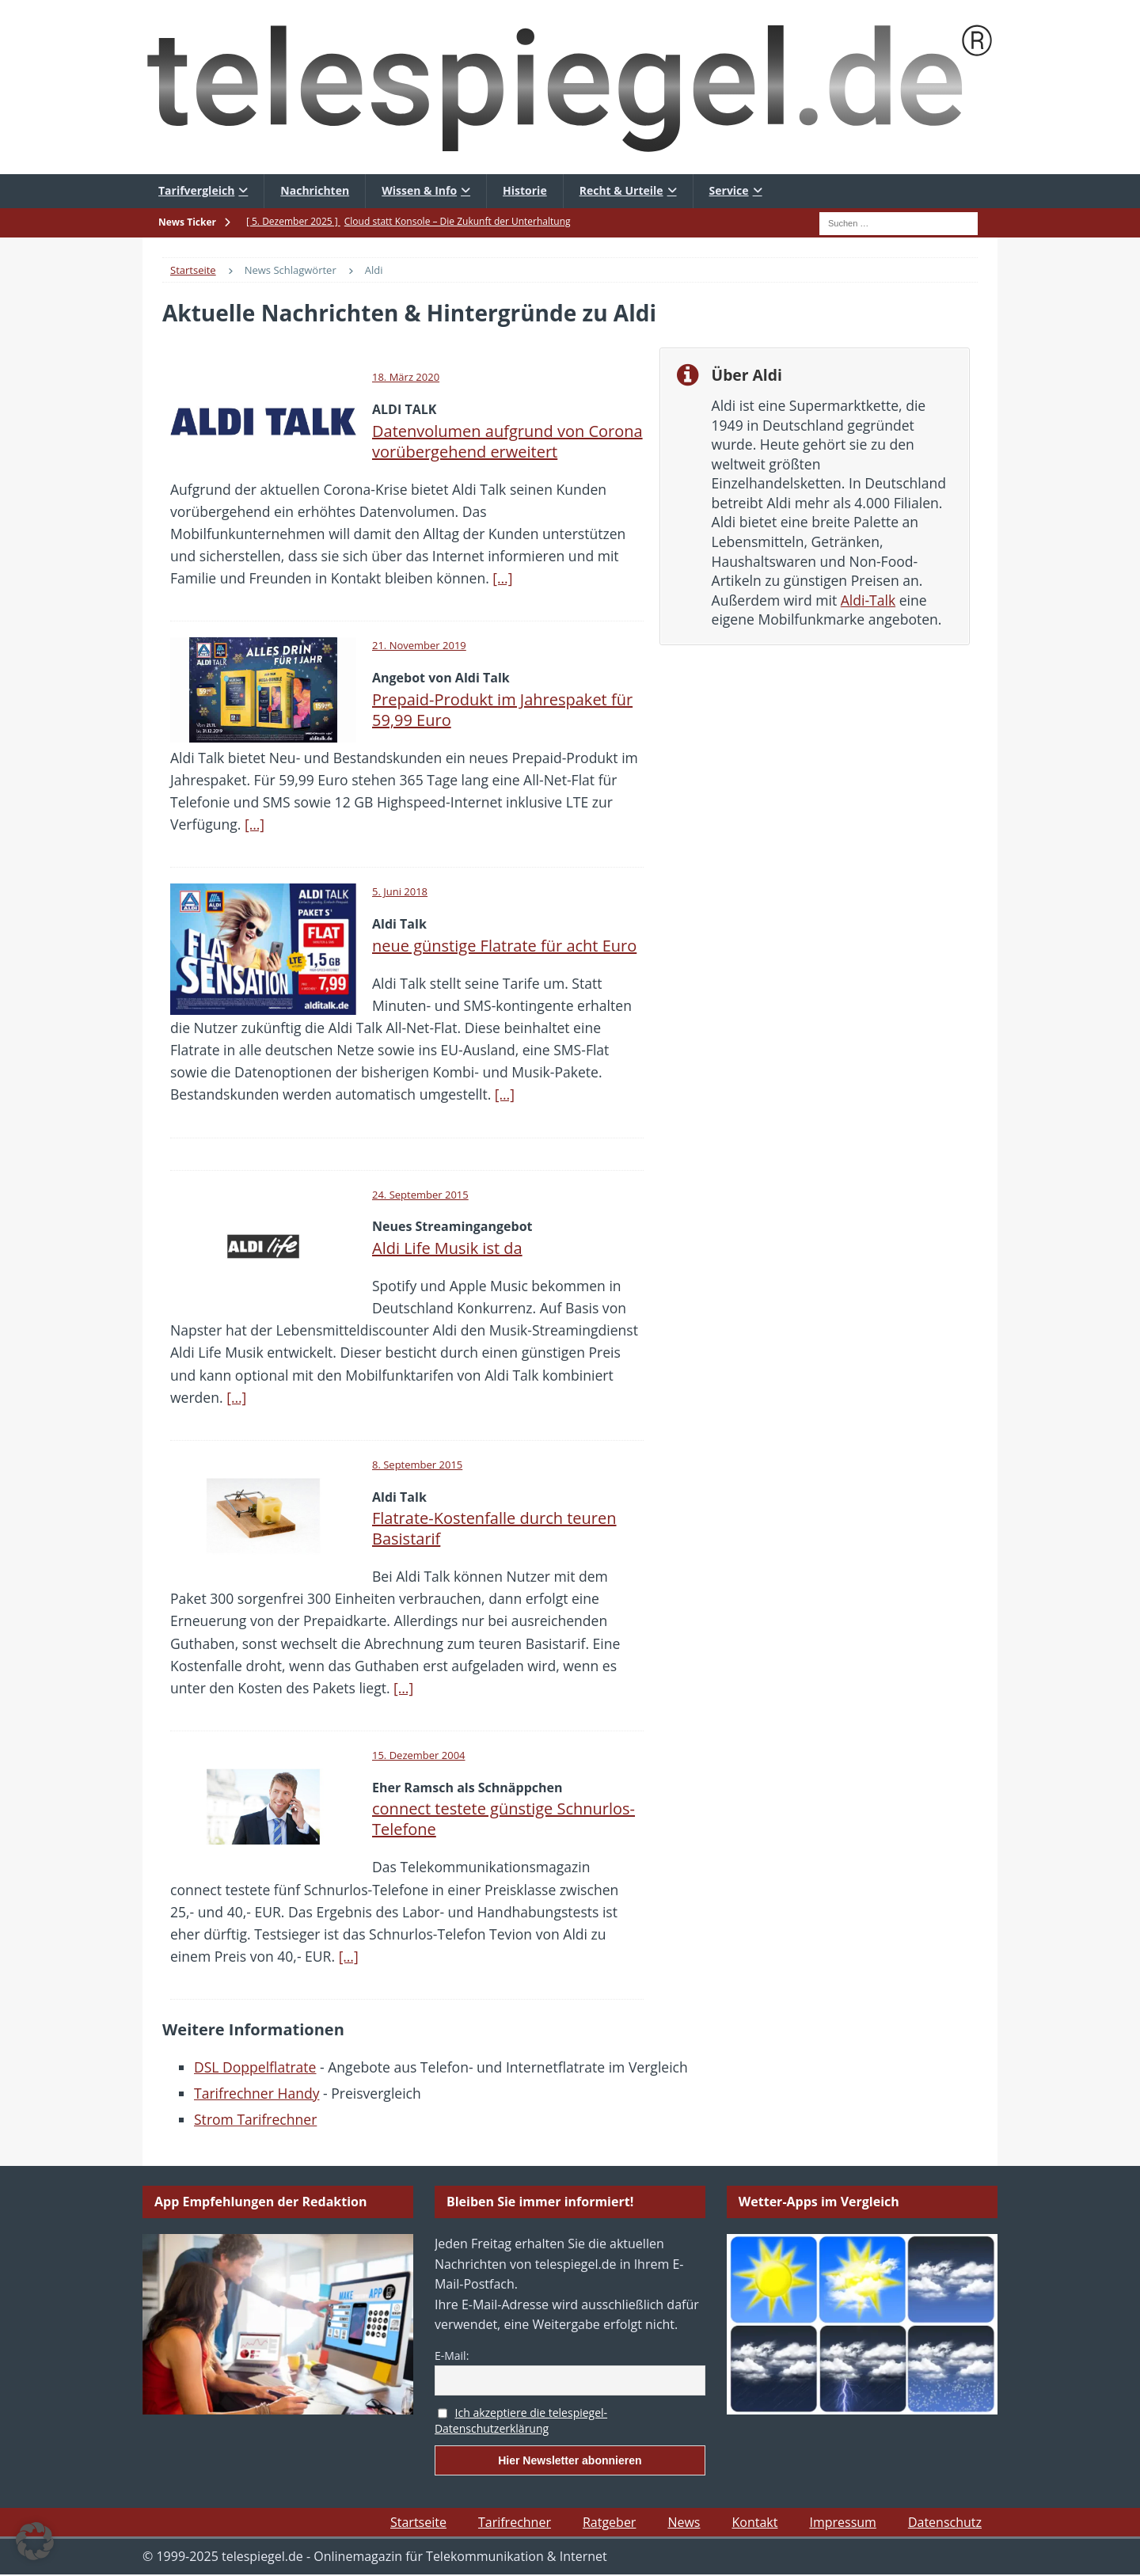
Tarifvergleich (196, 190)
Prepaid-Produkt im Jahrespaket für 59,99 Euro (502, 710)
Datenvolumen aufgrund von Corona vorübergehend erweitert (507, 441)
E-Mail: (452, 2355)
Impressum (842, 2522)
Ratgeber (609, 2522)
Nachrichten (314, 190)
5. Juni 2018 (400, 891)
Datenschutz (945, 2522)
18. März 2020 (405, 377)
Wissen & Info (419, 190)
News (683, 2522)
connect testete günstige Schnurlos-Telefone (503, 1819)
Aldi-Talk (868, 600)
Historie (525, 190)
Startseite (418, 2522)
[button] (35, 2541)
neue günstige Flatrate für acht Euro (504, 945)
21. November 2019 (419, 645)
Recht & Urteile (621, 190)
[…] (502, 577)
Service (729, 190)
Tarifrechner (514, 2522)
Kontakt (754, 2522)
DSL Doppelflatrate (255, 2066)
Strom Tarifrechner (255, 2119)
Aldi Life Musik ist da (447, 1248)
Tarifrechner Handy (256, 2093)
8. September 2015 (417, 1464)
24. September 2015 (420, 1194)
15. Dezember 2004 (419, 1755)
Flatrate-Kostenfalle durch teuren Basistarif (494, 1528)
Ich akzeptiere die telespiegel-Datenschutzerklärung (521, 2421)
